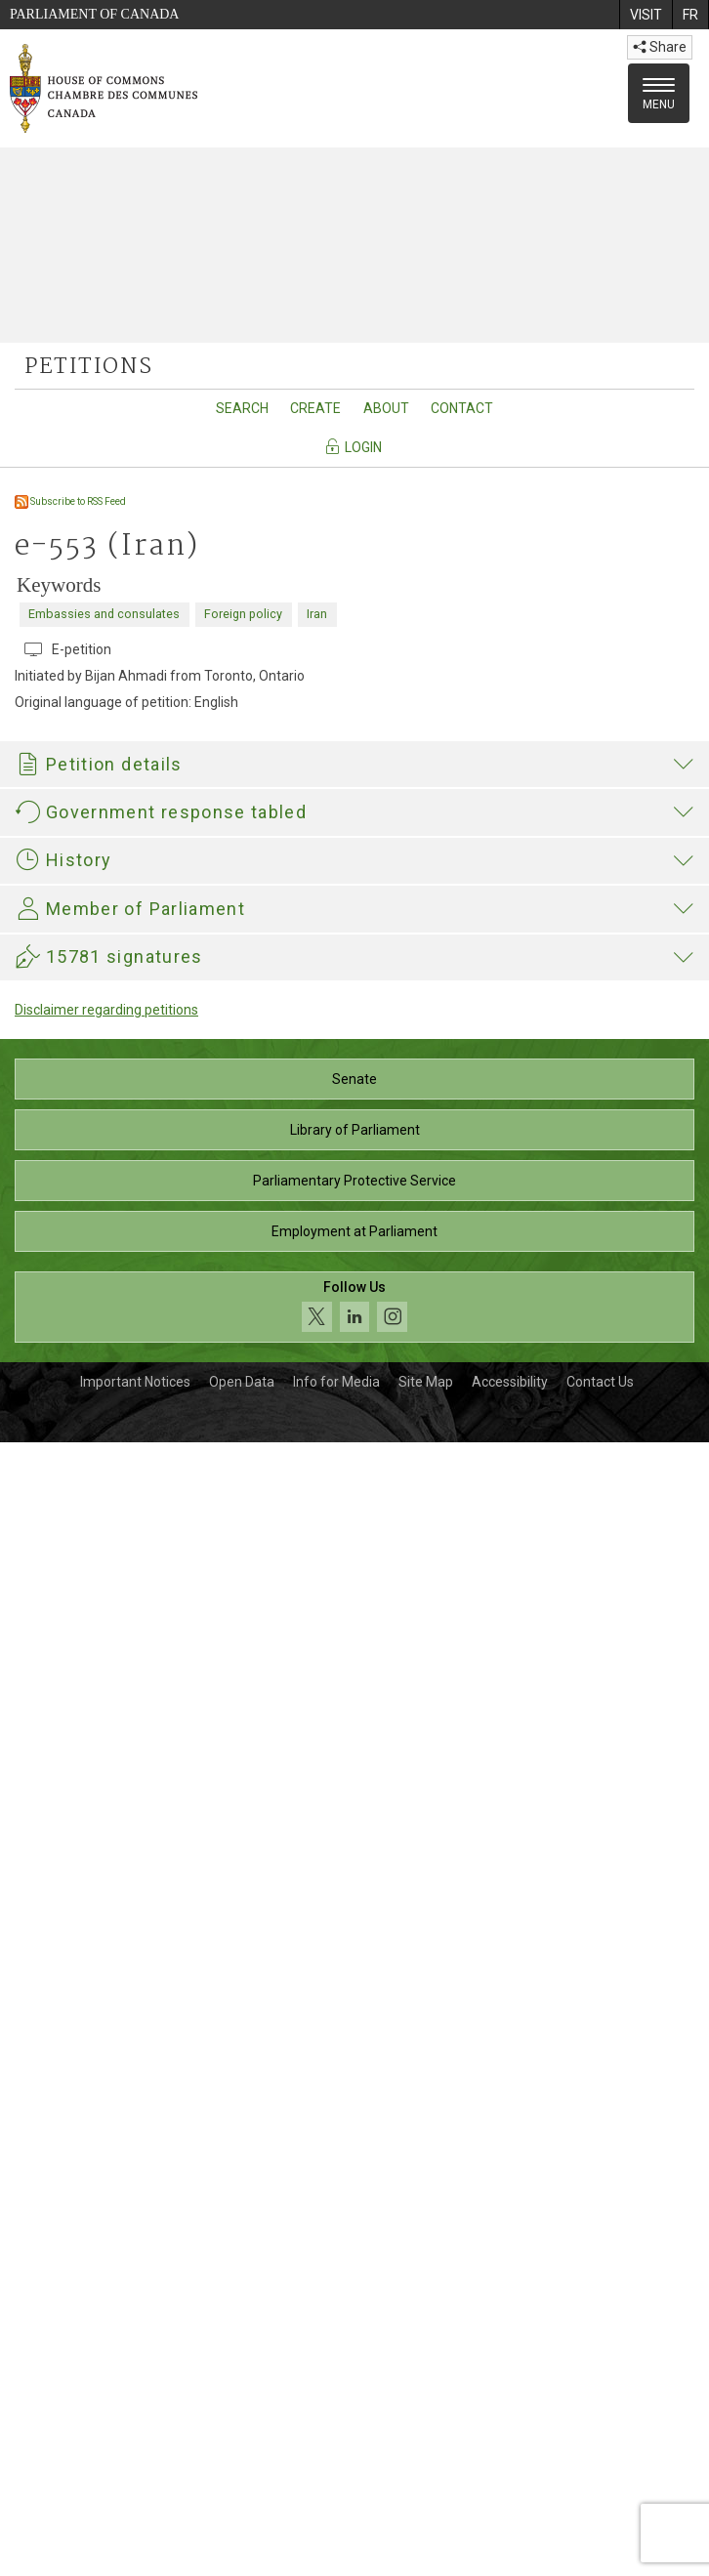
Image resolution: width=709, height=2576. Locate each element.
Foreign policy (243, 613)
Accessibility (510, 2515)
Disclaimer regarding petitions (106, 2143)
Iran (317, 613)
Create (315, 408)
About (386, 408)
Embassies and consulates (104, 613)
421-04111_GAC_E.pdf (109, 1484)
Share (660, 47)
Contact (462, 408)
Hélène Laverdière (72, 1726)
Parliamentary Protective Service (354, 2314)
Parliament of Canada (94, 14)
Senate (354, 2213)
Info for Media (336, 2515)
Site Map (425, 2515)
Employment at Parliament (354, 2365)
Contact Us (600, 2515)
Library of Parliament (355, 2263)
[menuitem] (645, 14)
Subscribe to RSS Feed (70, 501)
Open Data (241, 2515)
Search (242, 408)
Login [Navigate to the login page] (353, 446)
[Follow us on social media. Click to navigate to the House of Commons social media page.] (354, 2440)
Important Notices (135, 2515)
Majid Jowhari (173, 1942)
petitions (88, 367)
